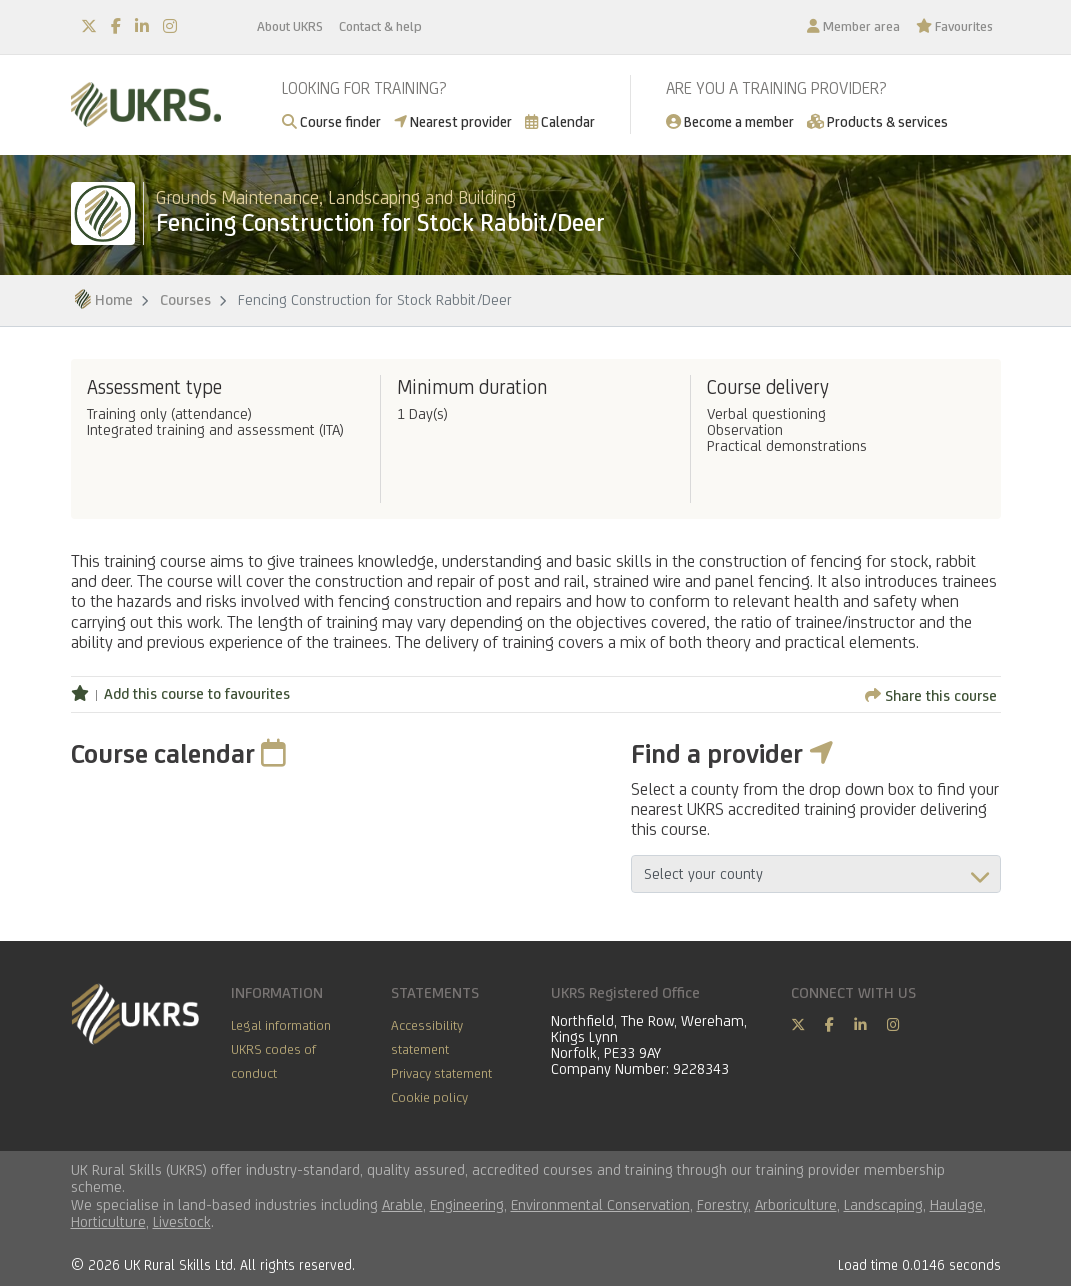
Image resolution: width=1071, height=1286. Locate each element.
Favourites (954, 26)
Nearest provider (453, 121)
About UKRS (290, 26)
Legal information (281, 1025)
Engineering (467, 1204)
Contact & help (380, 26)
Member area (853, 26)
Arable (402, 1204)
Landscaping (883, 1204)
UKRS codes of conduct (273, 1061)
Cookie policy (429, 1097)
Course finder (331, 121)
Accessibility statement (427, 1037)
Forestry (722, 1204)
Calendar (560, 121)
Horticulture (108, 1221)
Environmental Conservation (600, 1204)
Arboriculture (796, 1204)
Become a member (730, 121)
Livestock (182, 1221)
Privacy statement (441, 1073)
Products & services (877, 121)
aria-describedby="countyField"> (816, 874)
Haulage (956, 1204)
